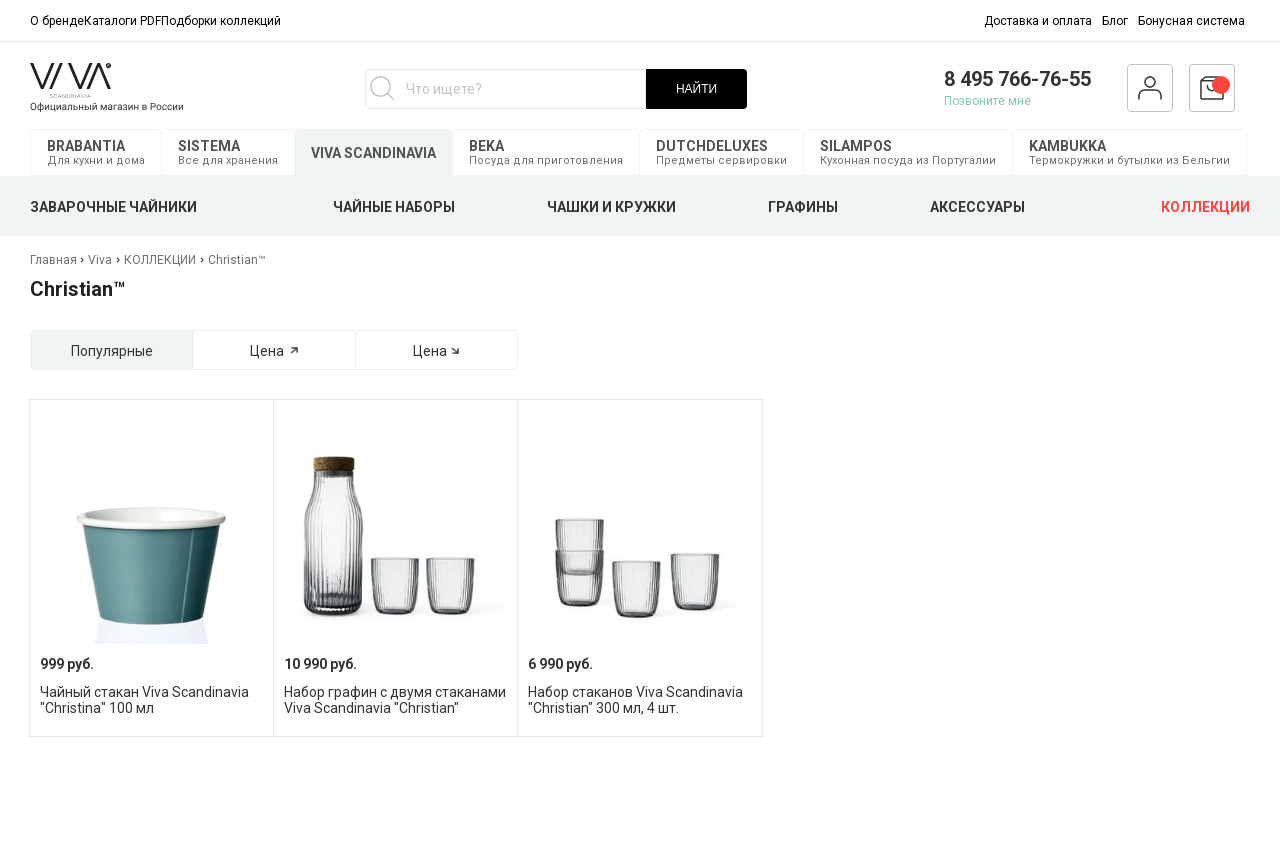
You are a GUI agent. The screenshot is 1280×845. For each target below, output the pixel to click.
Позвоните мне (987, 101)
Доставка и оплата (1038, 21)
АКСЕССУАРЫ (977, 207)
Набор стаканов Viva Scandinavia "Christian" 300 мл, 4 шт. (635, 700)
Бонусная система (1191, 21)
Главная (55, 260)
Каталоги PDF (122, 21)
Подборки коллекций (221, 21)
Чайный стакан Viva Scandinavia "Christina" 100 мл (144, 700)
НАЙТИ (696, 89)
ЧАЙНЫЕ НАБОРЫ (394, 207)
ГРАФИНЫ (803, 207)
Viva (100, 260)
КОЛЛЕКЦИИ (1205, 207)
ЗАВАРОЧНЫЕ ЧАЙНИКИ (113, 207)
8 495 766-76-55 (1017, 79)
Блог (1115, 21)
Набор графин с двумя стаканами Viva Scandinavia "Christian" (395, 700)
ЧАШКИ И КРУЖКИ (611, 207)
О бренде (57, 21)
